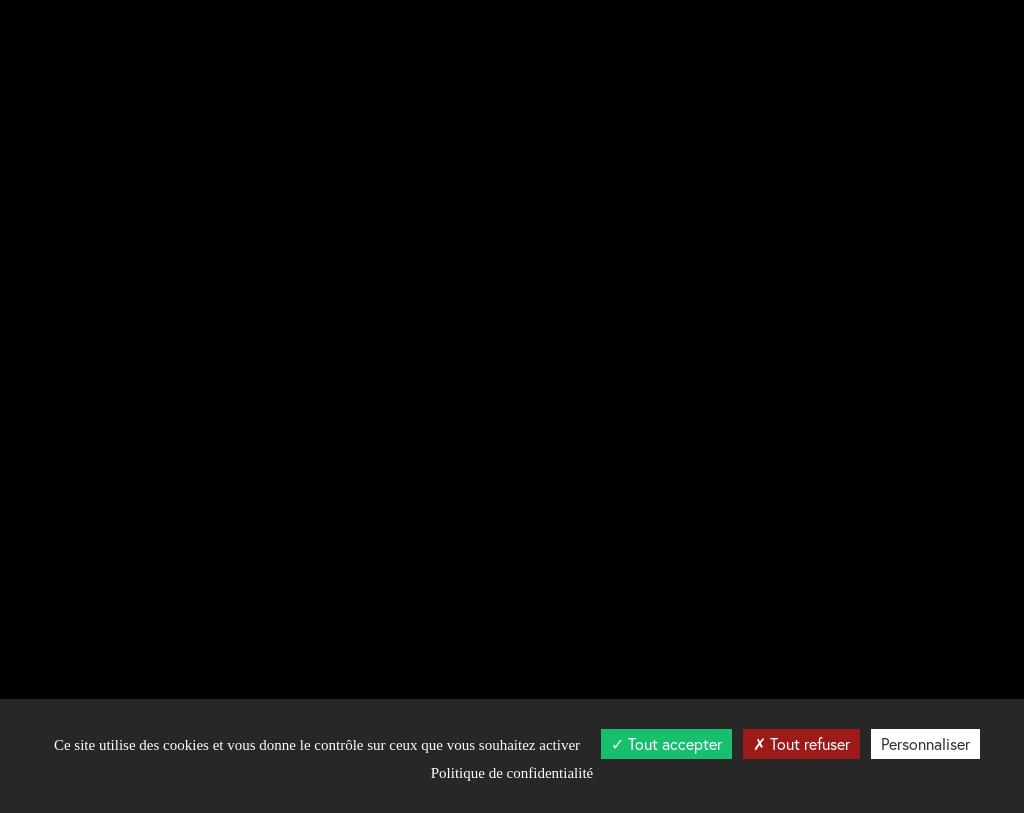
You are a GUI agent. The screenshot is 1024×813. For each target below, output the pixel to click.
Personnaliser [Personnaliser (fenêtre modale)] (925, 743)
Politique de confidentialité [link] (512, 773)
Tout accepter (666, 743)
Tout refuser (801, 743)
